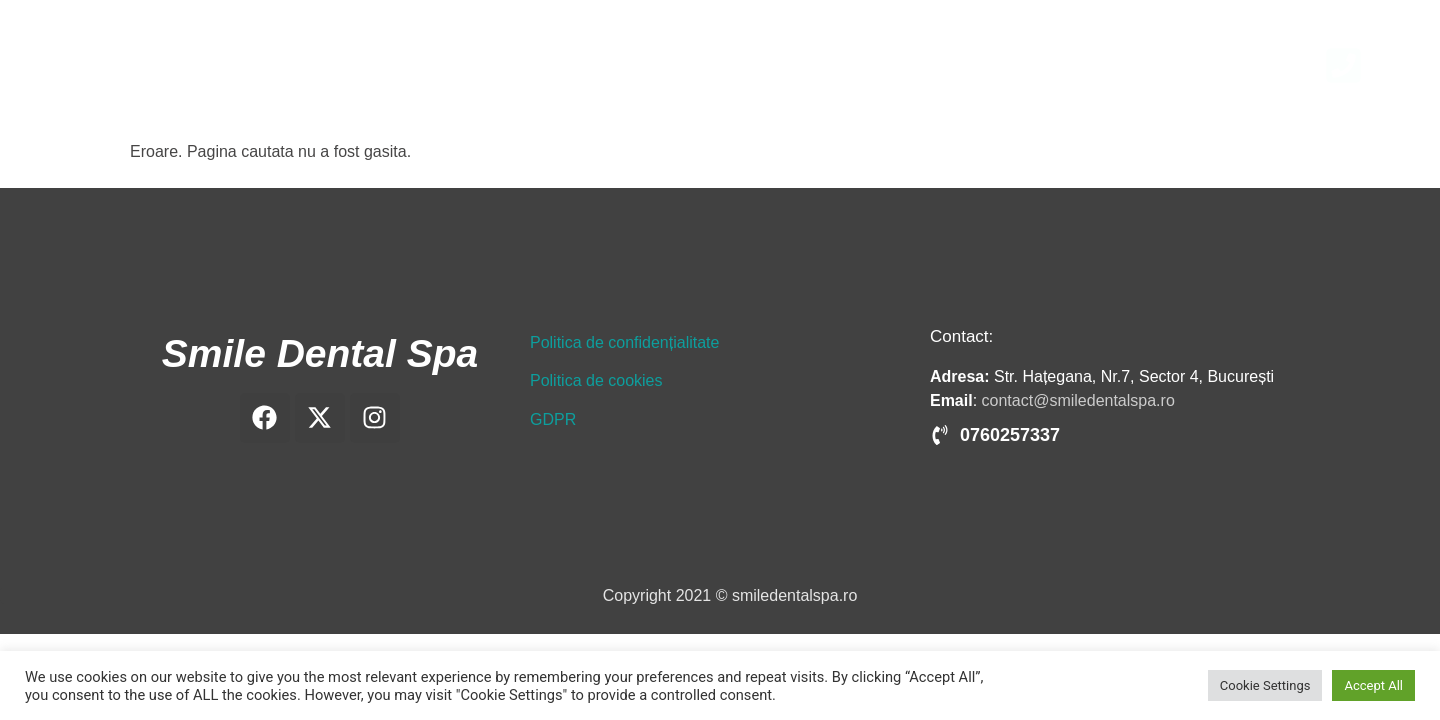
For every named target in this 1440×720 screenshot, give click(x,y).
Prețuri (1110, 64)
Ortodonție (907, 64)
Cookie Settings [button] (1265, 685)
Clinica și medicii (645, 64)
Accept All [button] (1373, 685)
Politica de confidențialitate (624, 342)
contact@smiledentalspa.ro (1078, 400)
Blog (1180, 64)
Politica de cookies (596, 380)
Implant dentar (787, 64)
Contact (1256, 64)
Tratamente (1016, 64)
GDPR (553, 419)
